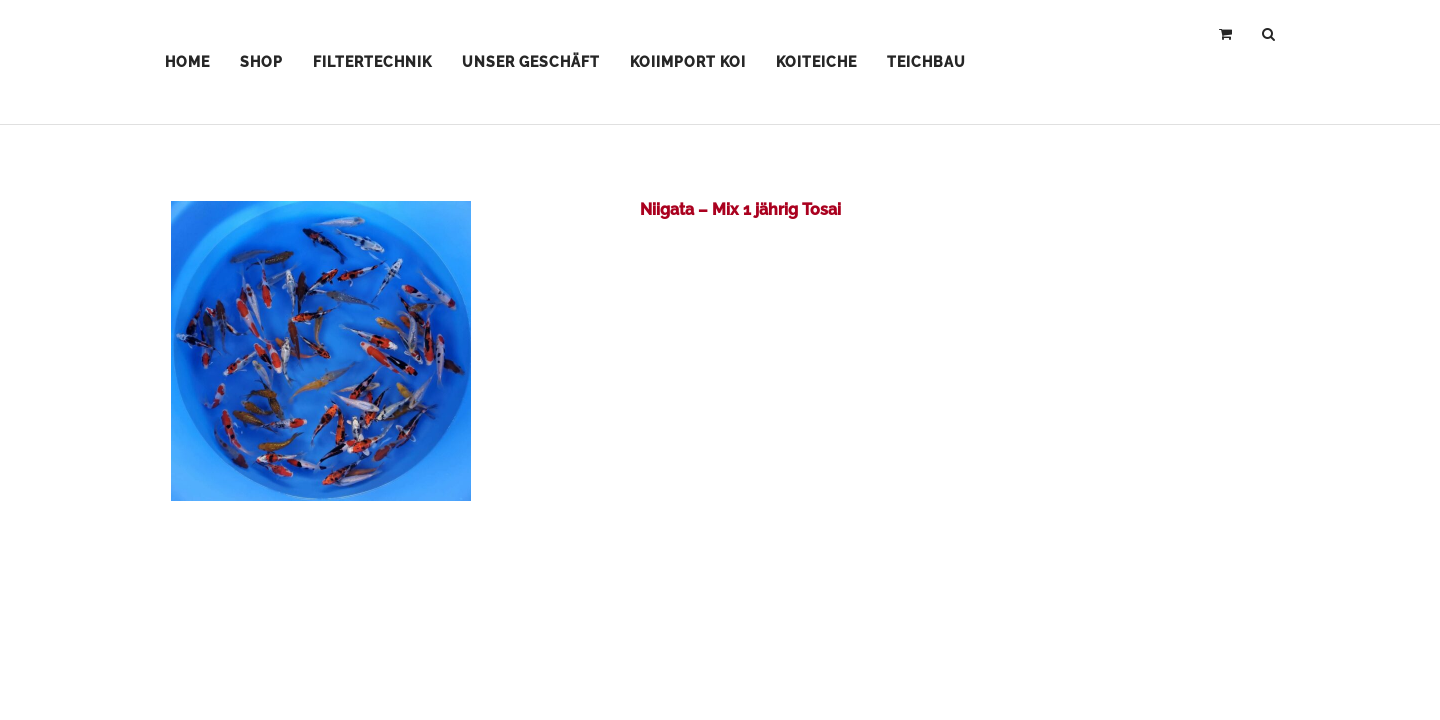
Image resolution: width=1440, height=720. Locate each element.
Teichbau (926, 62)
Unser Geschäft (531, 62)
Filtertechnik (372, 62)
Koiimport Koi (688, 62)
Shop (261, 62)
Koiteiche (816, 62)
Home (187, 62)
